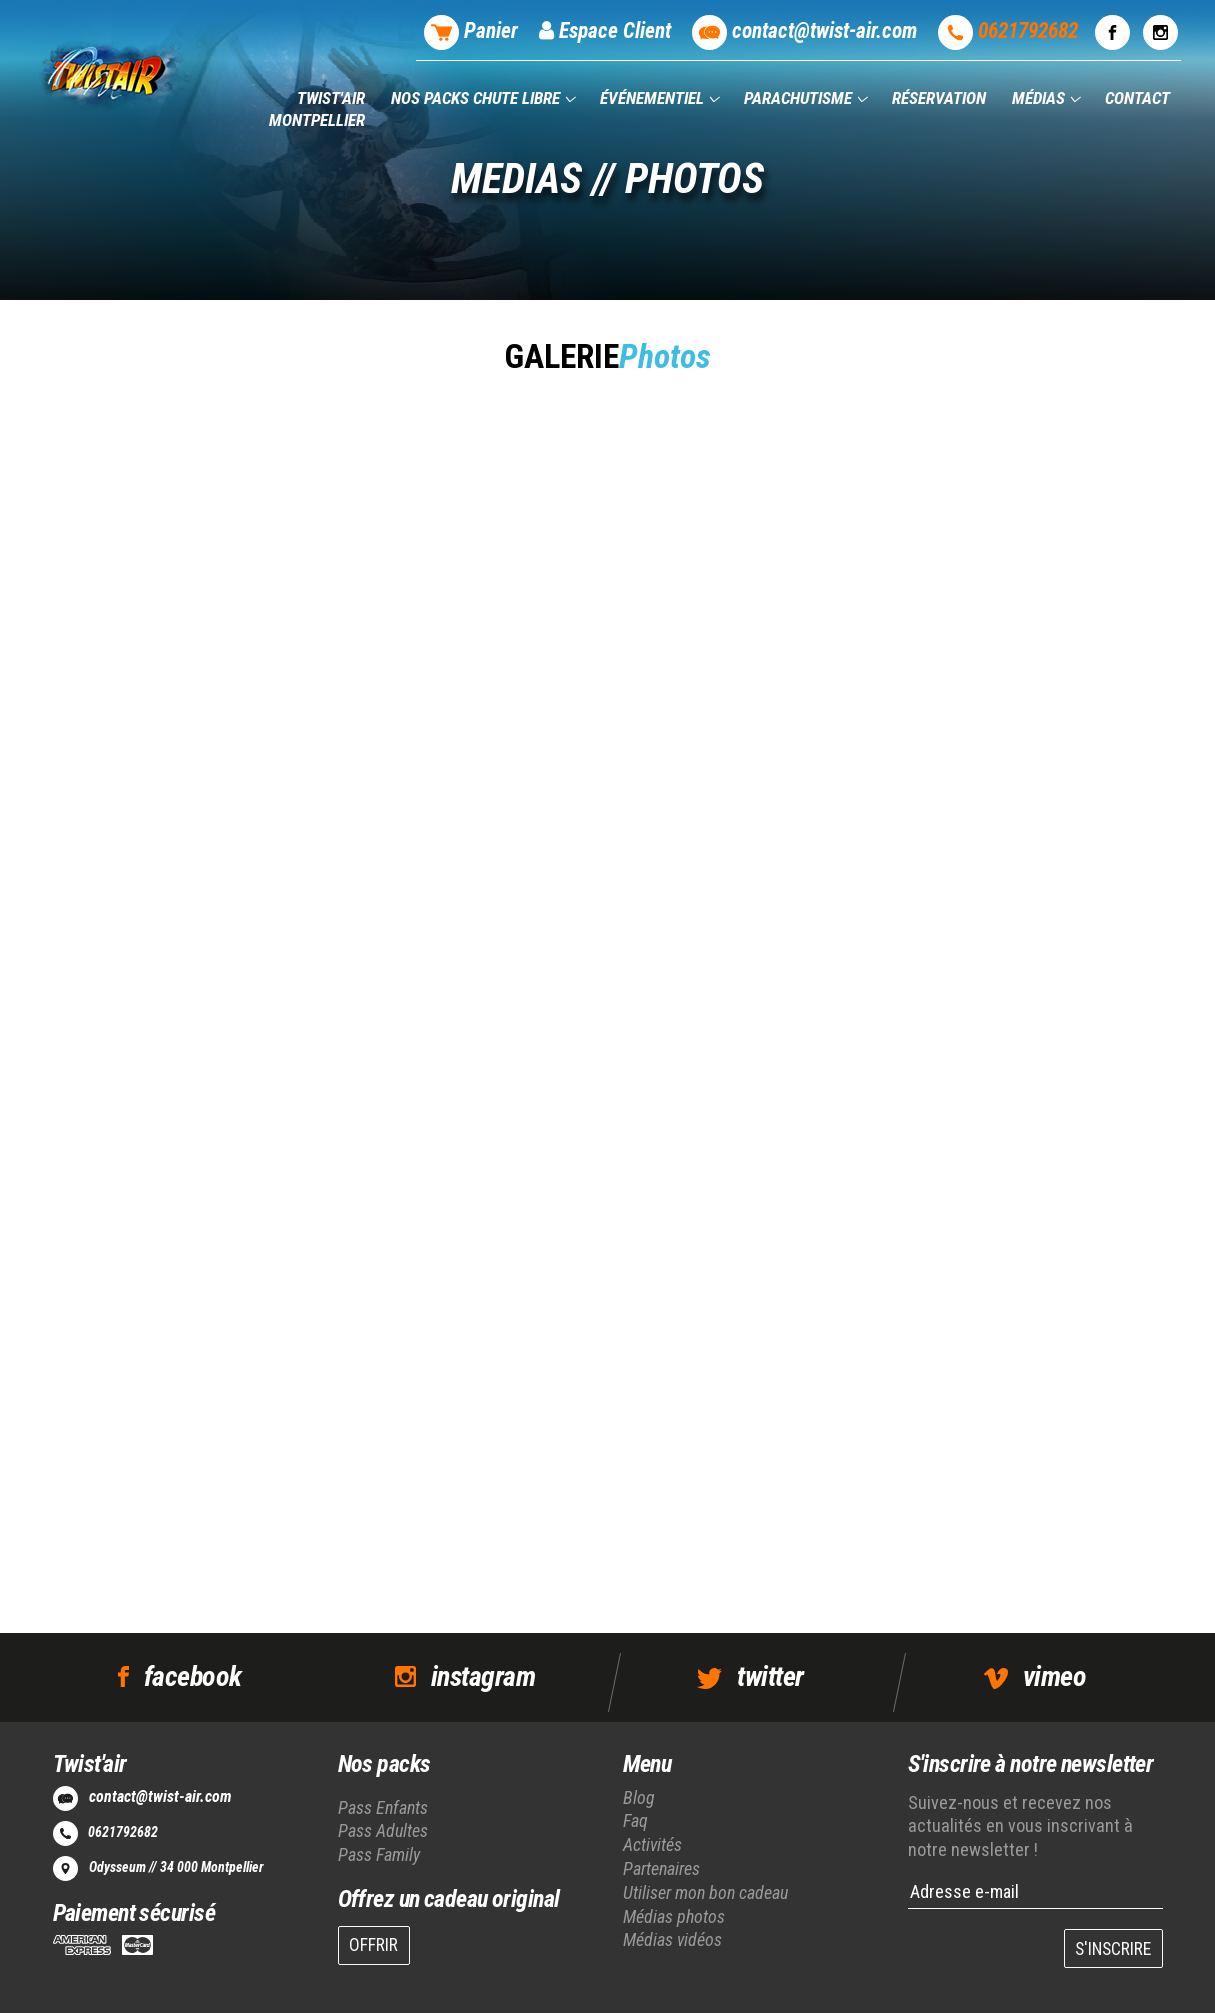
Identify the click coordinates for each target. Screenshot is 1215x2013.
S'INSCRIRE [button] (1113, 1949)
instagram (483, 1676)
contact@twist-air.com (160, 1796)
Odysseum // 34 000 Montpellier (176, 1867)
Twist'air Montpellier (317, 109)
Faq (635, 1820)
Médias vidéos (672, 1939)
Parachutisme (800, 98)
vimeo (1054, 1676)
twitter (770, 1676)
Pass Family (379, 1854)
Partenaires (661, 1868)
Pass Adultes (383, 1830)
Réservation (939, 98)
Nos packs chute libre (477, 98)
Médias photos (674, 1916)
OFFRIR (373, 1945)
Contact (1137, 98)
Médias (1040, 98)
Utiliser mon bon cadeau (705, 1892)
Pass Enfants (383, 1807)
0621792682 (123, 1832)
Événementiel (654, 98)
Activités (652, 1844)
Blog (639, 1797)
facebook (193, 1676)
